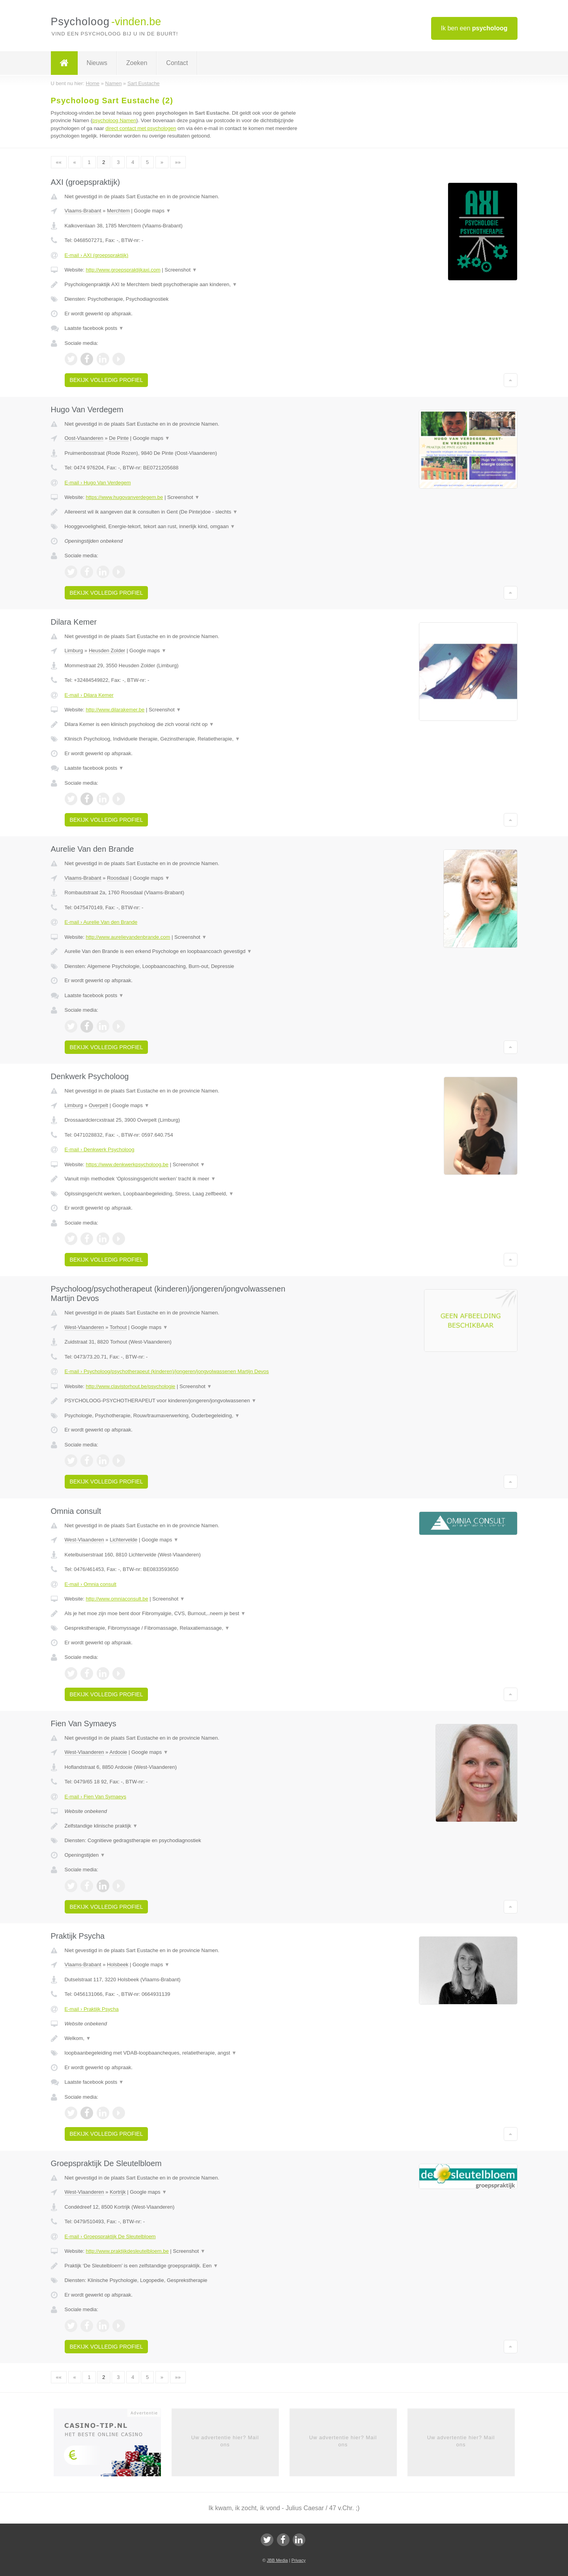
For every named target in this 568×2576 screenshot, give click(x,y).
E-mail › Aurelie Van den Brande (101, 922)
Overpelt (98, 1105)
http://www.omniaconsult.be (117, 1599)
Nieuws (97, 63)
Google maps (152, 211)
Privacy (298, 2560)
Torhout (118, 1327)
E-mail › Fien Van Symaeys (96, 1797)
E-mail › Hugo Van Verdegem (98, 483)
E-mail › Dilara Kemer (89, 695)
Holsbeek (117, 1964)
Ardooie (118, 1752)
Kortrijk (117, 2192)
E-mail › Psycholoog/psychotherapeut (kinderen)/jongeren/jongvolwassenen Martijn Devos (167, 1371)
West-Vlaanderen (84, 1327)
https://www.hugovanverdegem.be (124, 497)
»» (178, 162)
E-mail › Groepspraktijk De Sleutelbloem (110, 2236)
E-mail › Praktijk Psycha (92, 2009)
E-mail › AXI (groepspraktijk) (97, 255)
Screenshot (180, 270)
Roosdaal (118, 878)
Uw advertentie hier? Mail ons (225, 2441)
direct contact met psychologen (140, 128)
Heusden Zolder (107, 650)
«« (59, 162)
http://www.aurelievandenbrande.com (128, 937)
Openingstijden (85, 1855)
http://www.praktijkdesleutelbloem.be (127, 2251)
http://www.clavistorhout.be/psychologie (130, 1386)
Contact (177, 63)
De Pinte (119, 438)
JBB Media (277, 2560)
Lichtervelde (123, 1540)
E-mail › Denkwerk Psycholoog (100, 1149)
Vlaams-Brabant (83, 211)
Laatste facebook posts (94, 328)
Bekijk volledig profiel (106, 380)
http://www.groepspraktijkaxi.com (123, 270)
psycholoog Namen (114, 120)
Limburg (74, 650)
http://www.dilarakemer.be (115, 710)
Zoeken (136, 63)
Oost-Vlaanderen (84, 438)
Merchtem (118, 211)
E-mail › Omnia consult (90, 1584)
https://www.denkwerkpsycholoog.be (127, 1164)
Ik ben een (474, 28)
